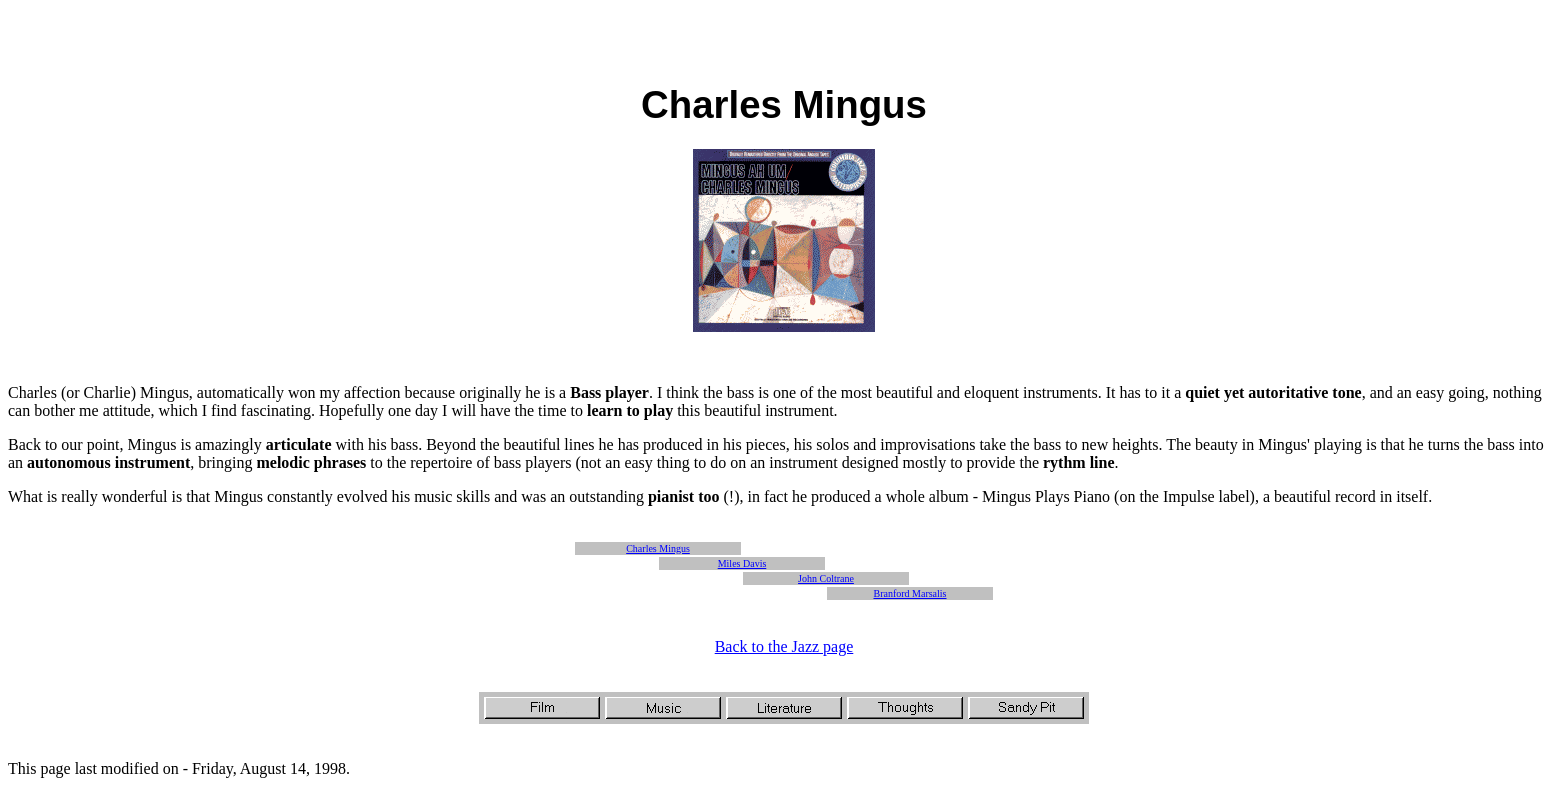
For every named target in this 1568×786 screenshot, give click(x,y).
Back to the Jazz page (784, 646)
